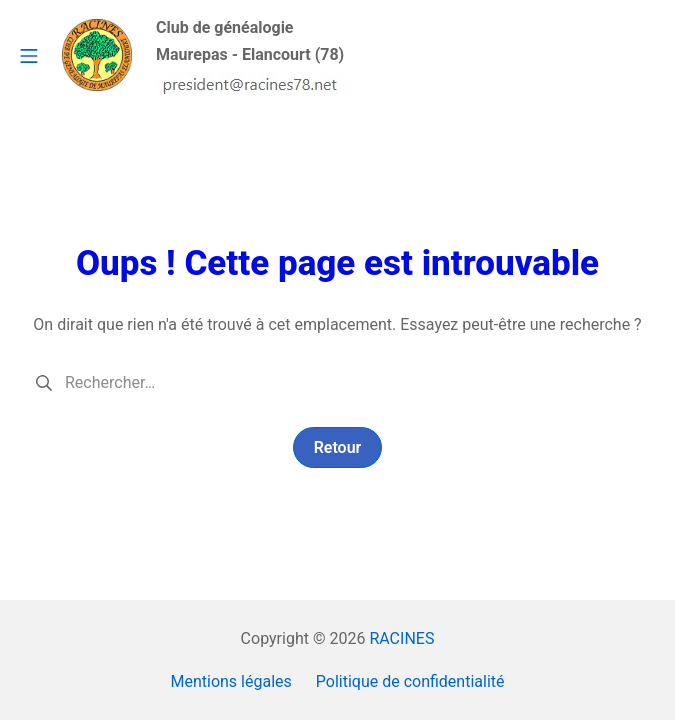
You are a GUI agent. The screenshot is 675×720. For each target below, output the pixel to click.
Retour (338, 447)
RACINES (401, 638)
